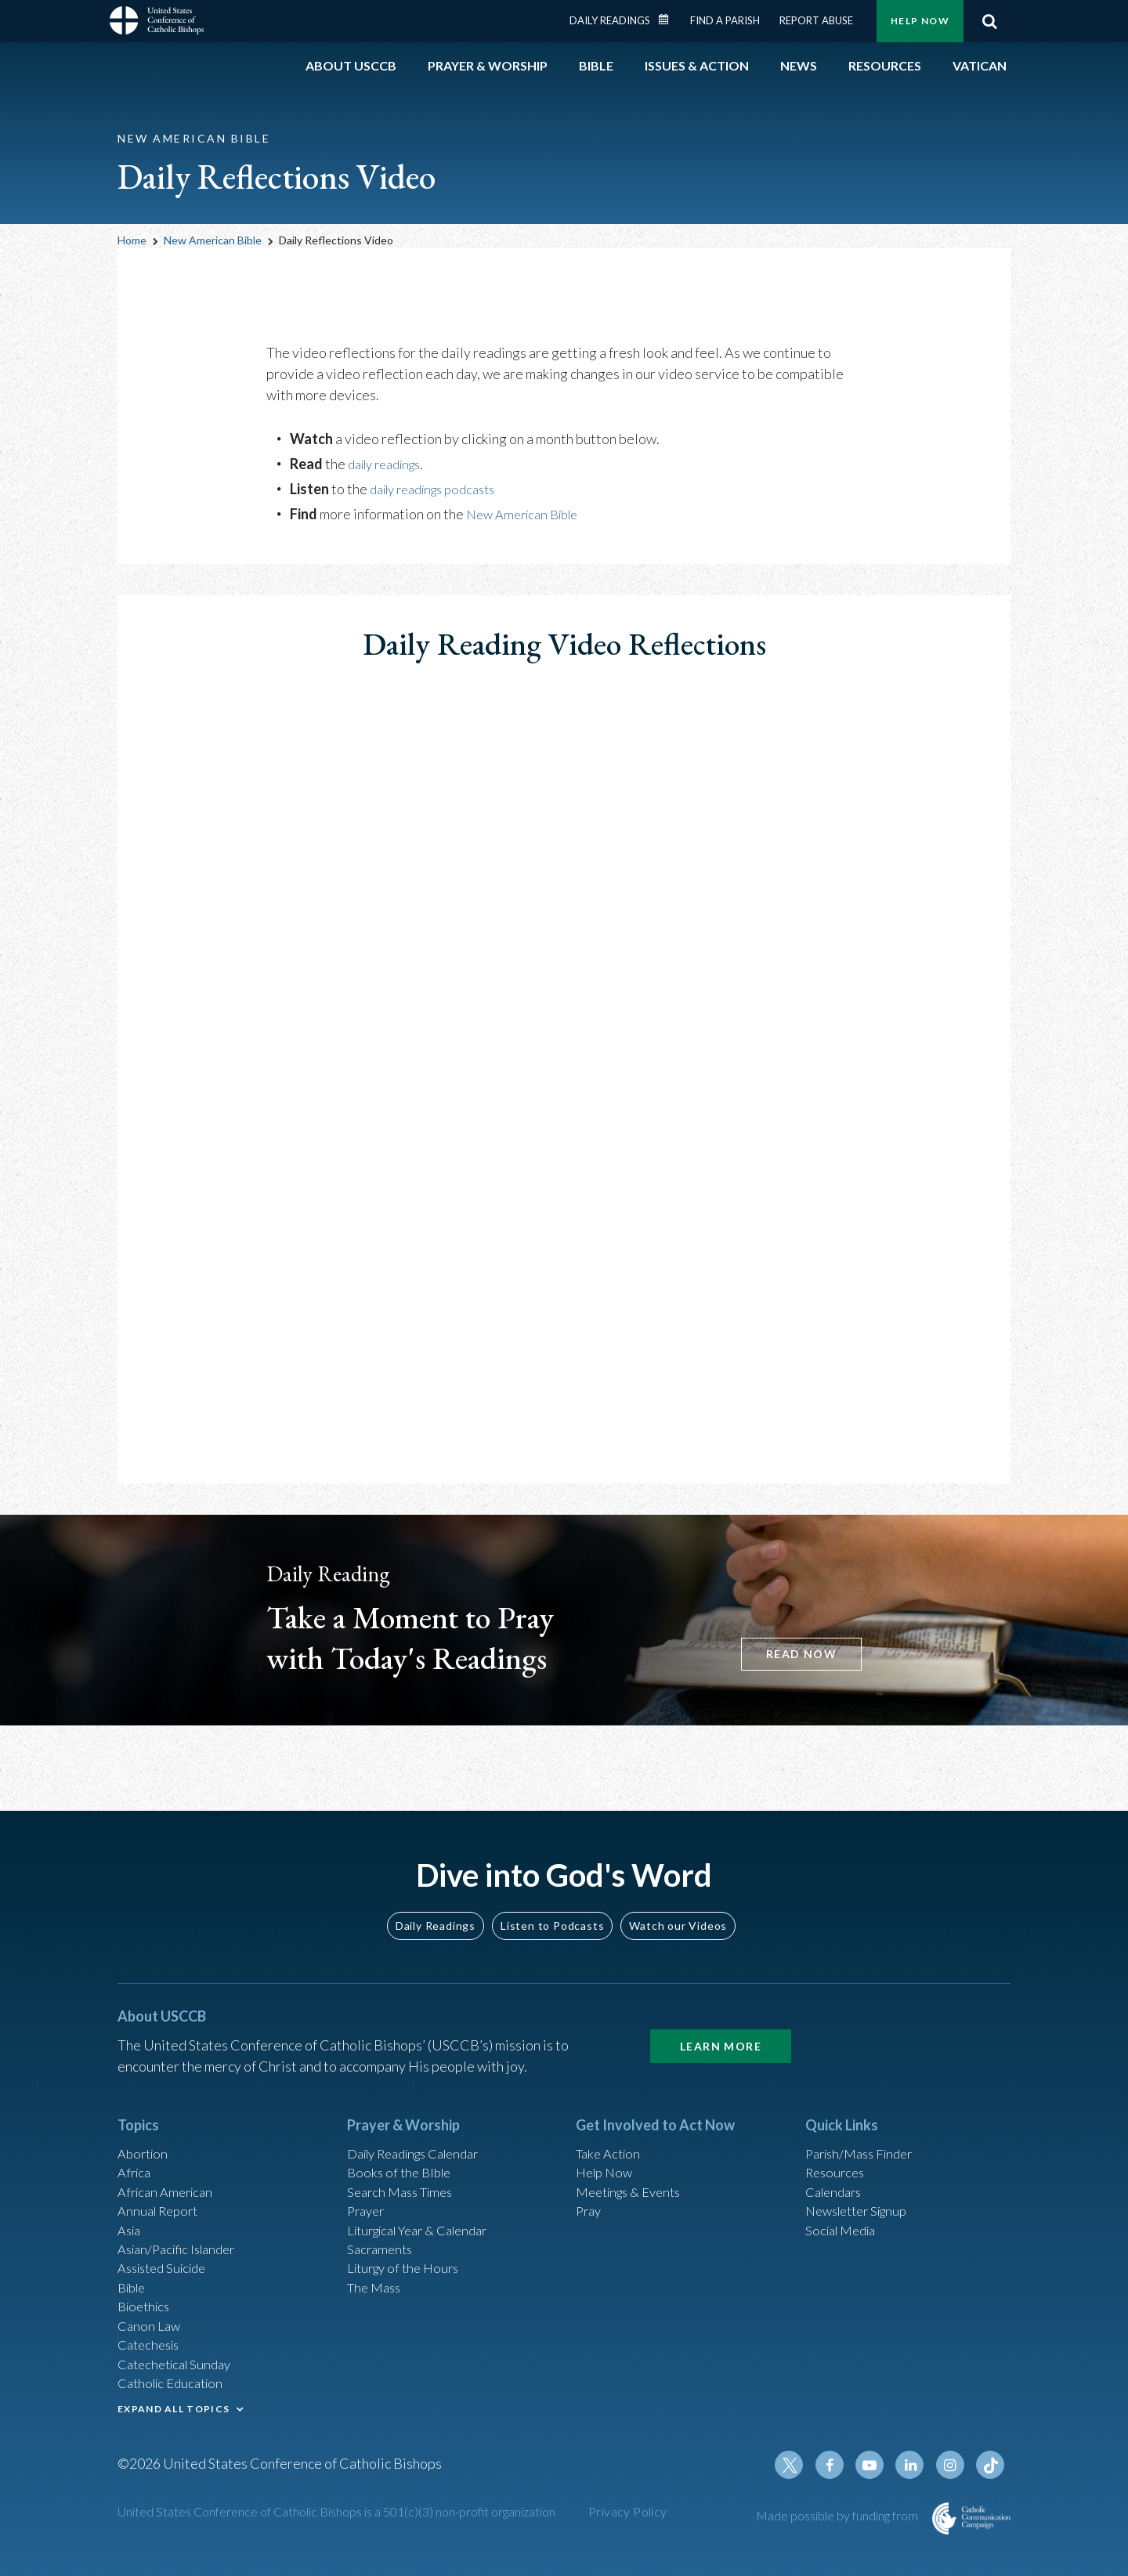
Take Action (610, 2124)
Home (132, 240)
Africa (136, 2145)
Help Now (920, 21)
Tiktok (992, 2467)
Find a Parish (725, 20)
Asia (131, 2208)
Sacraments (382, 2229)
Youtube (879, 2467)
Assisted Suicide (167, 2251)
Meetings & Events (634, 2166)
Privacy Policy (627, 2513)
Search (989, 21)
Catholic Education (175, 2377)
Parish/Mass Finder (864, 2124)
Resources (837, 2145)
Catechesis (152, 2335)
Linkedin (916, 2467)
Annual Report (161, 2187)
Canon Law (150, 2314)
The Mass (376, 2272)
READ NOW (792, 1651)
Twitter (804, 2467)
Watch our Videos (678, 1895)
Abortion (145, 2124)
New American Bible (213, 240)
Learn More (720, 2015)
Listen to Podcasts (552, 1895)
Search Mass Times (404, 2166)
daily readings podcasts (441, 488)
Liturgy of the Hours (407, 2251)
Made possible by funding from (838, 2517)
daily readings (390, 463)
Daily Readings (609, 20)
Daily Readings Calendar (669, 19)
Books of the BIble (402, 2145)
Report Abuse (816, 20)
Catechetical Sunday (179, 2356)
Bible (134, 2272)
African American (169, 2166)
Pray (590, 2187)
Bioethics (146, 2293)
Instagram (954, 2467)
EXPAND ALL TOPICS (174, 2405)
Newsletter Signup (862, 2187)
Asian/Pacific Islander (183, 2229)
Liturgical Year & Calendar (427, 2208)
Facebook (841, 2467)
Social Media (844, 2208)
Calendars (836, 2166)
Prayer (368, 2187)
